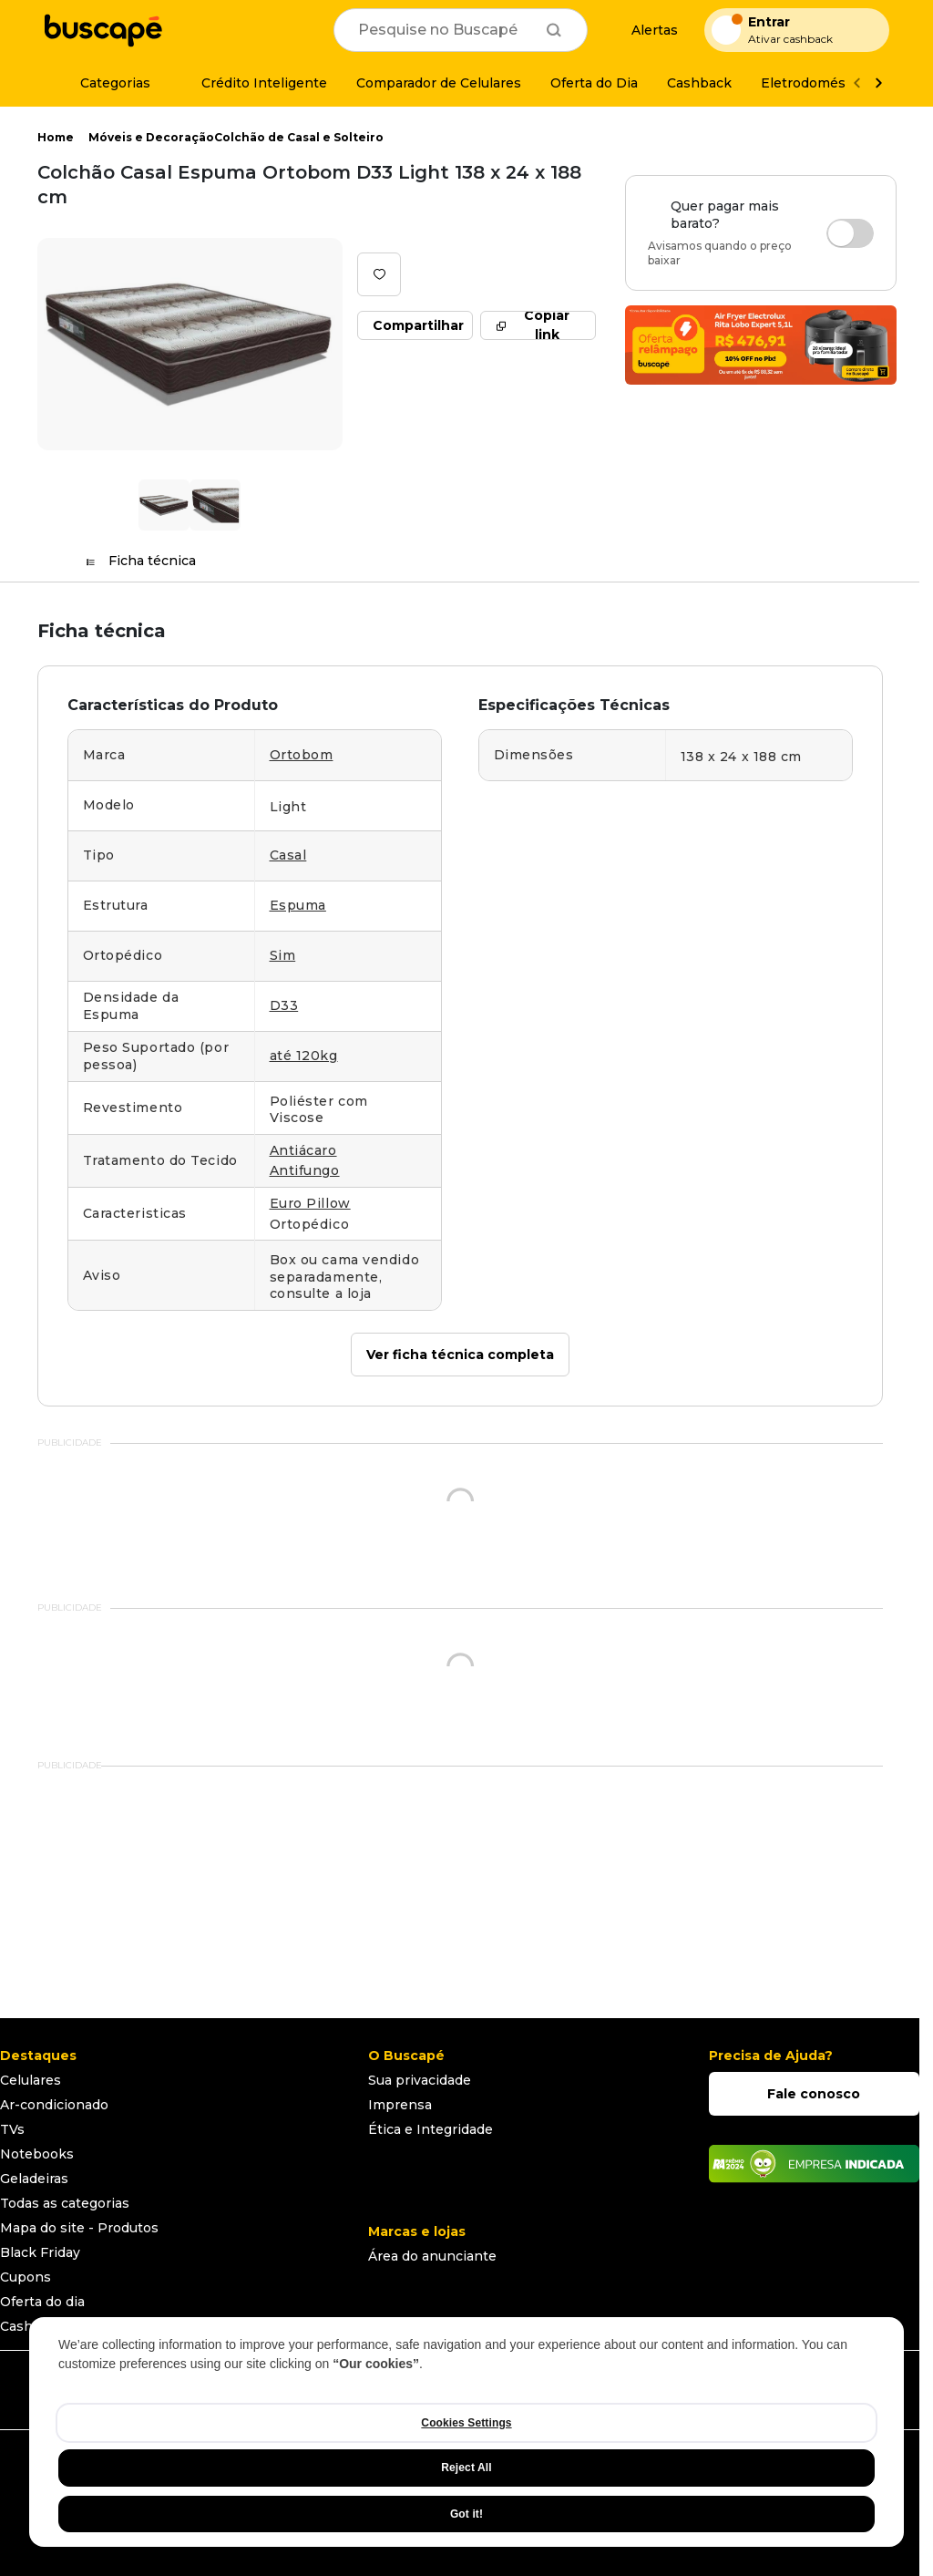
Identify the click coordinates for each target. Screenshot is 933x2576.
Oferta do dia (42, 2301)
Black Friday (40, 2252)
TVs (12, 2129)
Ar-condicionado (54, 2105)
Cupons (25, 2277)
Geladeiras (34, 2178)
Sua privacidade (419, 2080)
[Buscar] (554, 30)
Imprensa (400, 2105)
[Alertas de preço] (646, 30)
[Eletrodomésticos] (819, 83)
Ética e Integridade (430, 2129)
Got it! (466, 2514)
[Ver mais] (878, 83)
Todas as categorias (64, 2203)
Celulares (30, 2080)
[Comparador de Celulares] (439, 83)
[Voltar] (856, 83)
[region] (466, 2432)
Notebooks (37, 2154)
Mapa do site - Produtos (79, 2228)
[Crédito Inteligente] (253, 83)
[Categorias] (104, 83)
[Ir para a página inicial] (103, 30)
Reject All (466, 2467)
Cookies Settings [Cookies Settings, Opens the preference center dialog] (466, 2422)
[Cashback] (699, 83)
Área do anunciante (432, 2256)
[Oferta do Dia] (594, 83)
